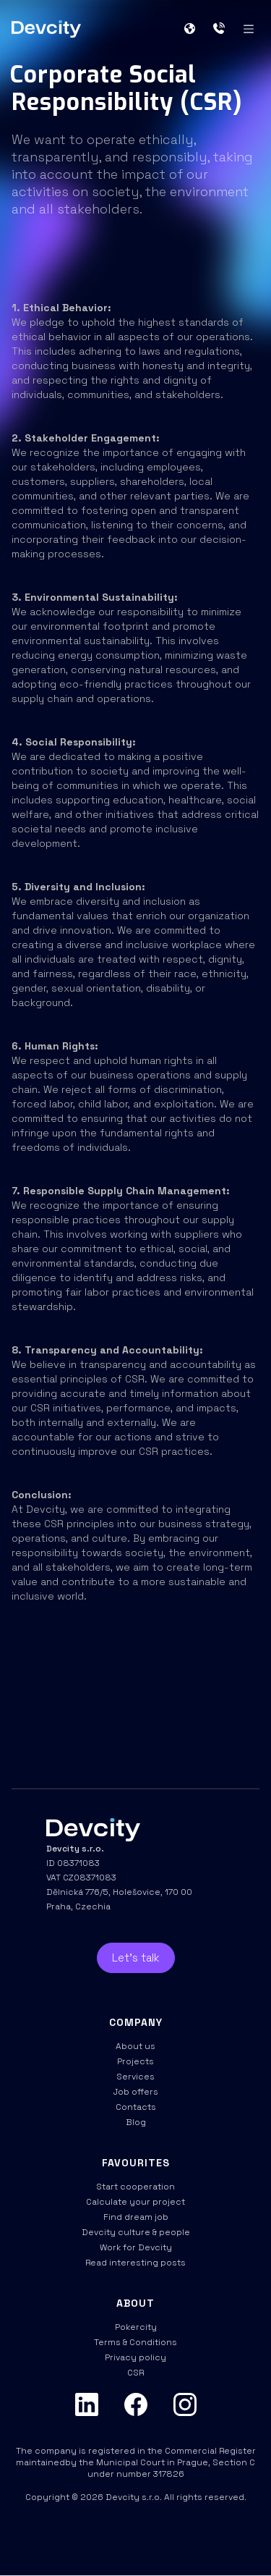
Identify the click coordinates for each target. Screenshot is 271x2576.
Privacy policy (135, 2357)
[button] (195, 29)
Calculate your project (135, 2202)
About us (135, 2046)
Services (135, 2076)
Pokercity (136, 2327)
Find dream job (135, 2217)
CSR (135, 2372)
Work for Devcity (136, 2247)
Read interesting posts (135, 2262)
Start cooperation (135, 2186)
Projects (135, 2061)
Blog (136, 2122)
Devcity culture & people (136, 2232)
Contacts (136, 2107)
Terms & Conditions (135, 2342)
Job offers (135, 2092)
